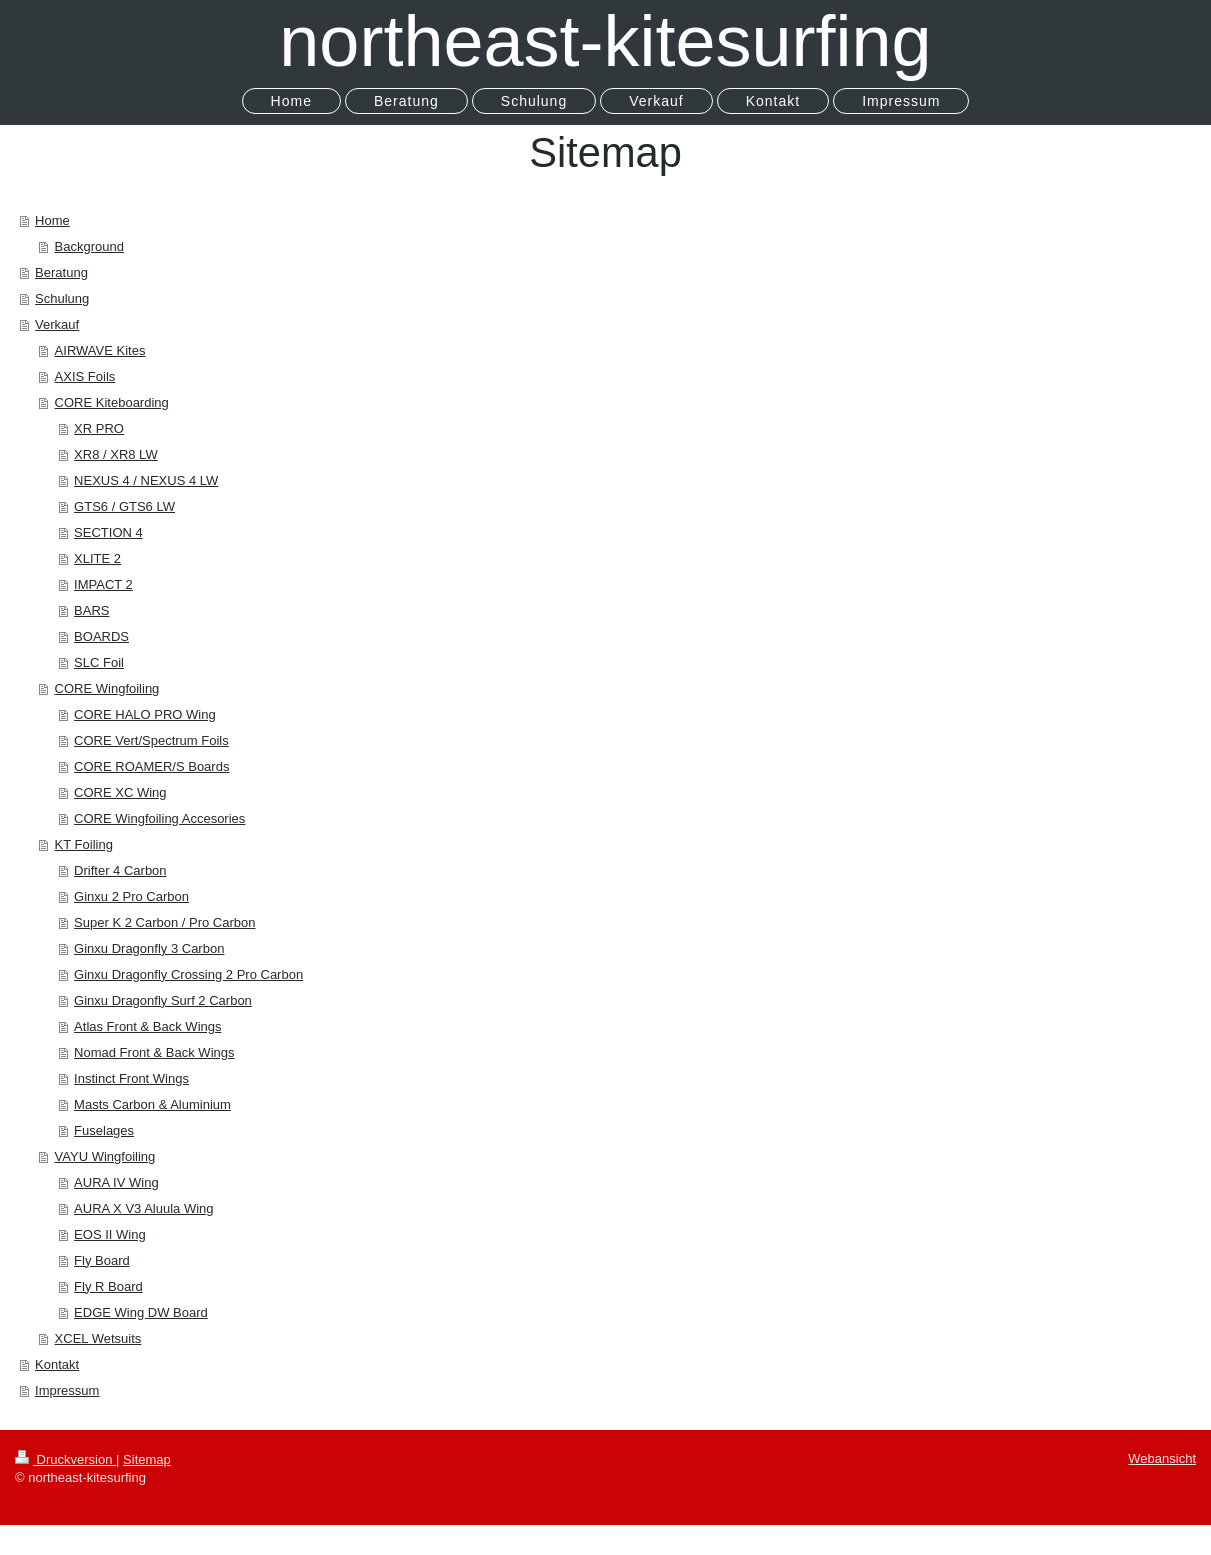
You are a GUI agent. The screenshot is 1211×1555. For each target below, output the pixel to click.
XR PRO (99, 428)
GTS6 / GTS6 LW (124, 506)
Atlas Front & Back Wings (147, 1026)
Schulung (62, 298)
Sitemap (147, 1459)
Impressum (67, 1390)
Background (89, 246)
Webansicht (1162, 1458)
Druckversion (65, 1459)
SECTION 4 (108, 532)
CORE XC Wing (120, 792)
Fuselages (104, 1130)
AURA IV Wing (116, 1182)
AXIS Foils (85, 376)
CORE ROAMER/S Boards (151, 766)
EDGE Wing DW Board (141, 1312)
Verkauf (57, 324)
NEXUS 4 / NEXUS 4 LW (146, 480)
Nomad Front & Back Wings (154, 1052)
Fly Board (102, 1260)
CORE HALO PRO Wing (145, 714)
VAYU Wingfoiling (105, 1156)
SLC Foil (99, 662)
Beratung (61, 272)
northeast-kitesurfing (605, 41)
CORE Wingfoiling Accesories (159, 818)
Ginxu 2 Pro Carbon (131, 896)
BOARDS (101, 636)
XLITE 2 (97, 558)
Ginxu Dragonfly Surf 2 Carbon (163, 1000)
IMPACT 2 (103, 584)
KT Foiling (84, 844)
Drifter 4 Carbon (120, 870)
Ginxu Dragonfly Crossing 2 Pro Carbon (188, 974)
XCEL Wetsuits (98, 1338)
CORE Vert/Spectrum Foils (151, 740)
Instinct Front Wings (131, 1078)
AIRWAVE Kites (100, 350)
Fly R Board (108, 1286)
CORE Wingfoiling (107, 688)
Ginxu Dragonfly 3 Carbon (149, 948)
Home (52, 220)
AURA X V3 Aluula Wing (143, 1208)
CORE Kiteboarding (112, 402)
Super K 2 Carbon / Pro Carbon (164, 922)
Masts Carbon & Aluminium (152, 1104)
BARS (91, 610)
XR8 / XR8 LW (116, 454)
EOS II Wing (110, 1234)
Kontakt (57, 1364)
